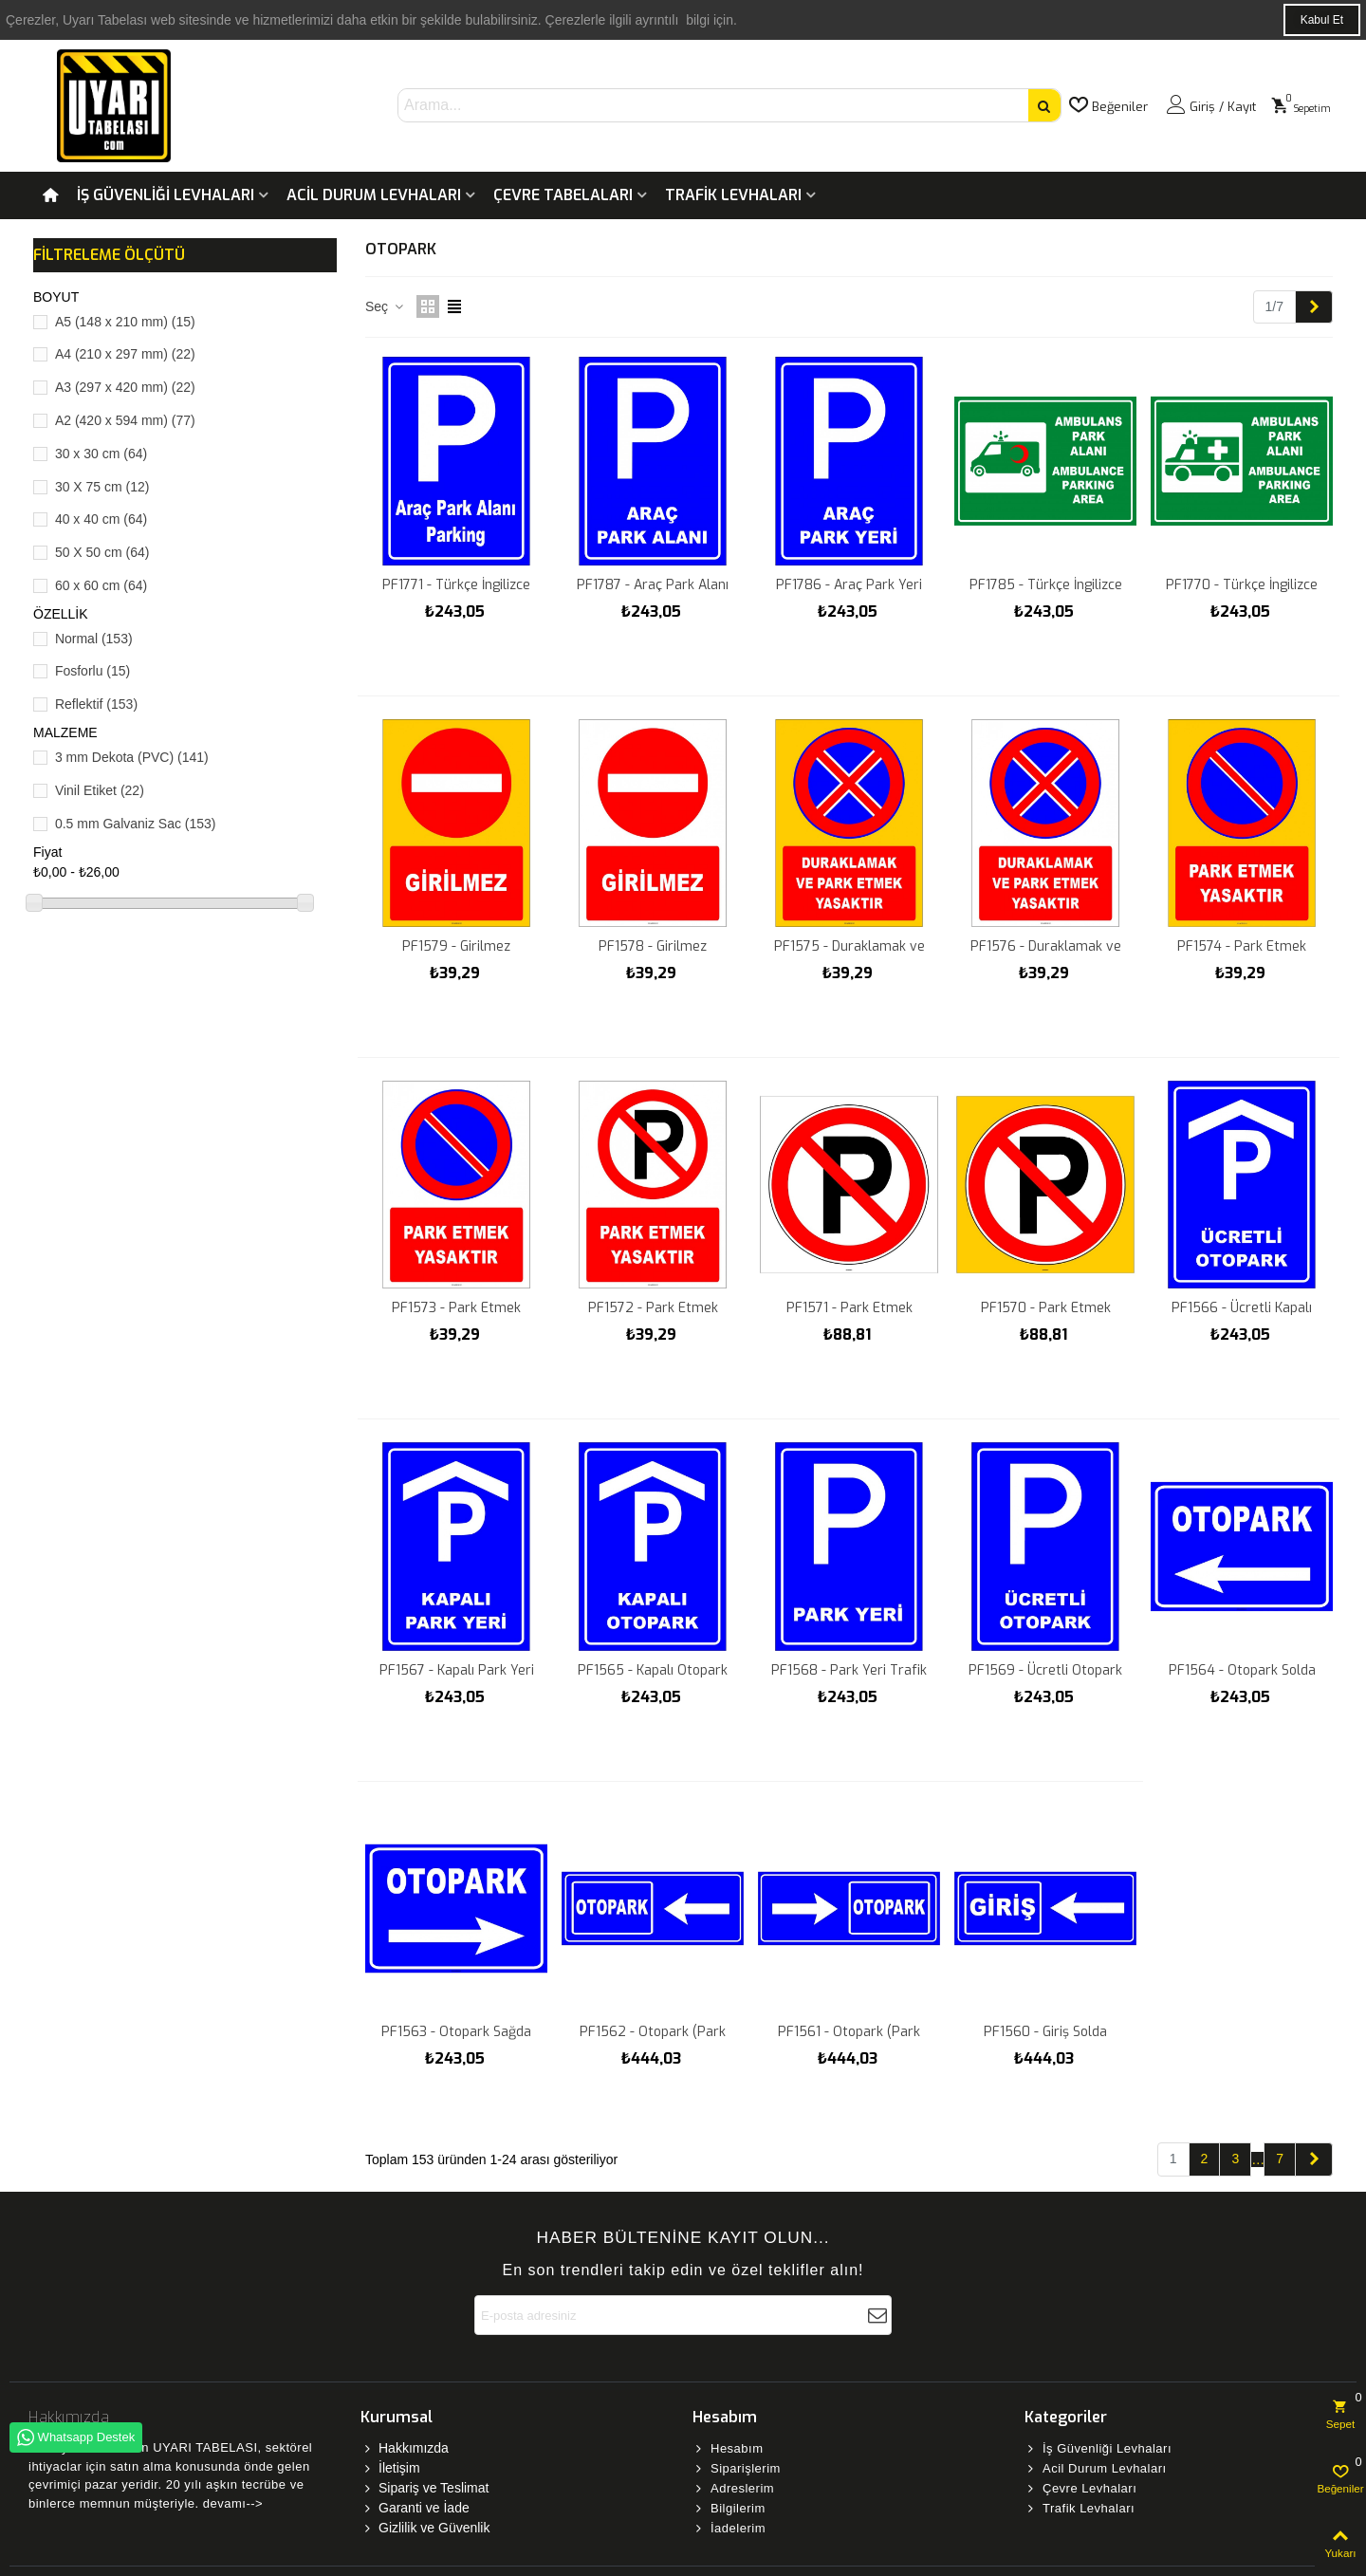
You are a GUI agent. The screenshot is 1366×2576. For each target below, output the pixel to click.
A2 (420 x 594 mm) (125, 420)
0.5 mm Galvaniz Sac (135, 823)
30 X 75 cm (102, 486)
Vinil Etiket (99, 790)
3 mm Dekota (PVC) (132, 757)
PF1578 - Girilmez (653, 946)
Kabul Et (1322, 20)
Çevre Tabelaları (563, 195)
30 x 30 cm (101, 453)
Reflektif (96, 704)
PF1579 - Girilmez (456, 946)
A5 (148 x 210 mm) (125, 321)
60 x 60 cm (101, 585)
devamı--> (233, 2503)
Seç (385, 306)
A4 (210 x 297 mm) (125, 353)
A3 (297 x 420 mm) (125, 387)
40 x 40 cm (101, 519)
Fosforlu (92, 670)
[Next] (1314, 307)
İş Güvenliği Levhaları (165, 195)
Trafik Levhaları (733, 195)
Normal (94, 638)
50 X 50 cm (102, 552)
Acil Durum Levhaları (373, 195)
